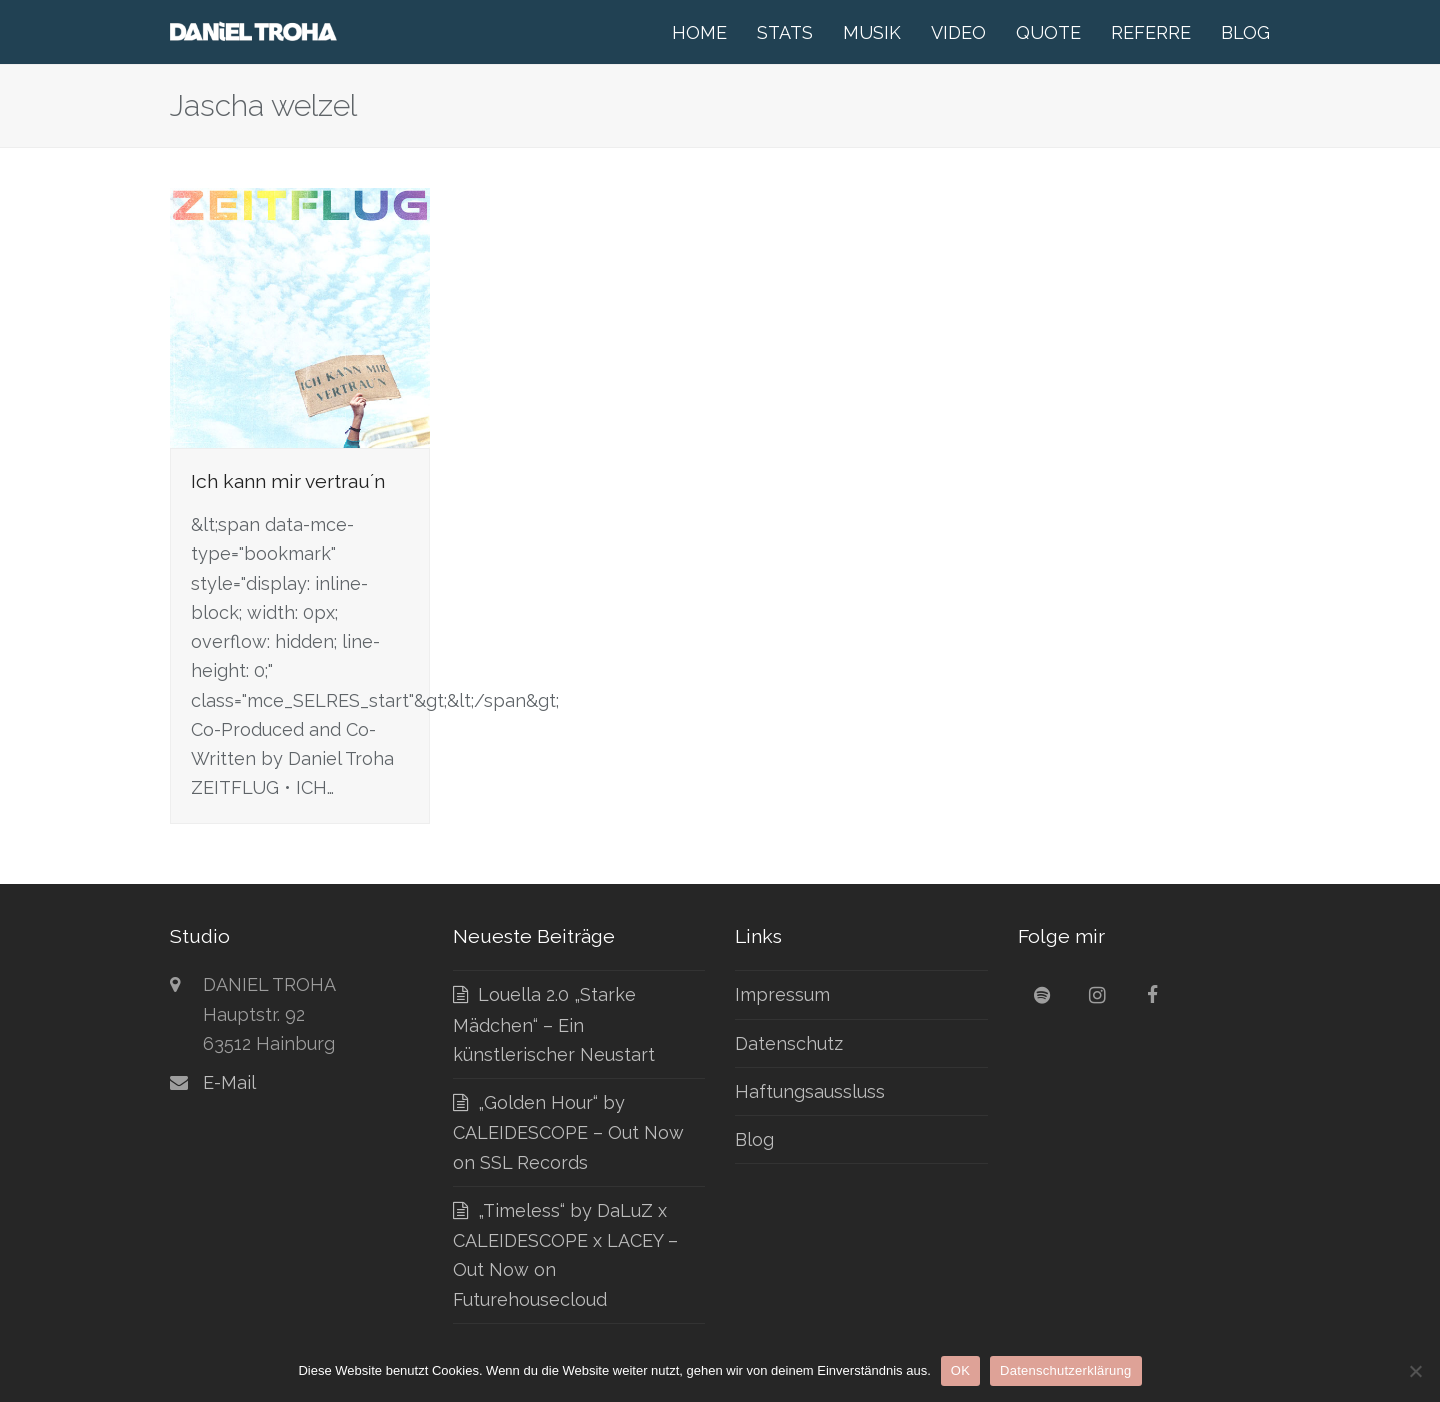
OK (960, 1370)
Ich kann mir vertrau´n (288, 481)
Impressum (782, 994)
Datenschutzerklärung (1065, 1370)
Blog (754, 1139)
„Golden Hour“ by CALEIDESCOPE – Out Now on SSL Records (568, 1132)
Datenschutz (789, 1043)
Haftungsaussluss (810, 1091)
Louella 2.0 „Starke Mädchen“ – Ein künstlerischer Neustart (554, 1024)
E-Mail (229, 1082)
